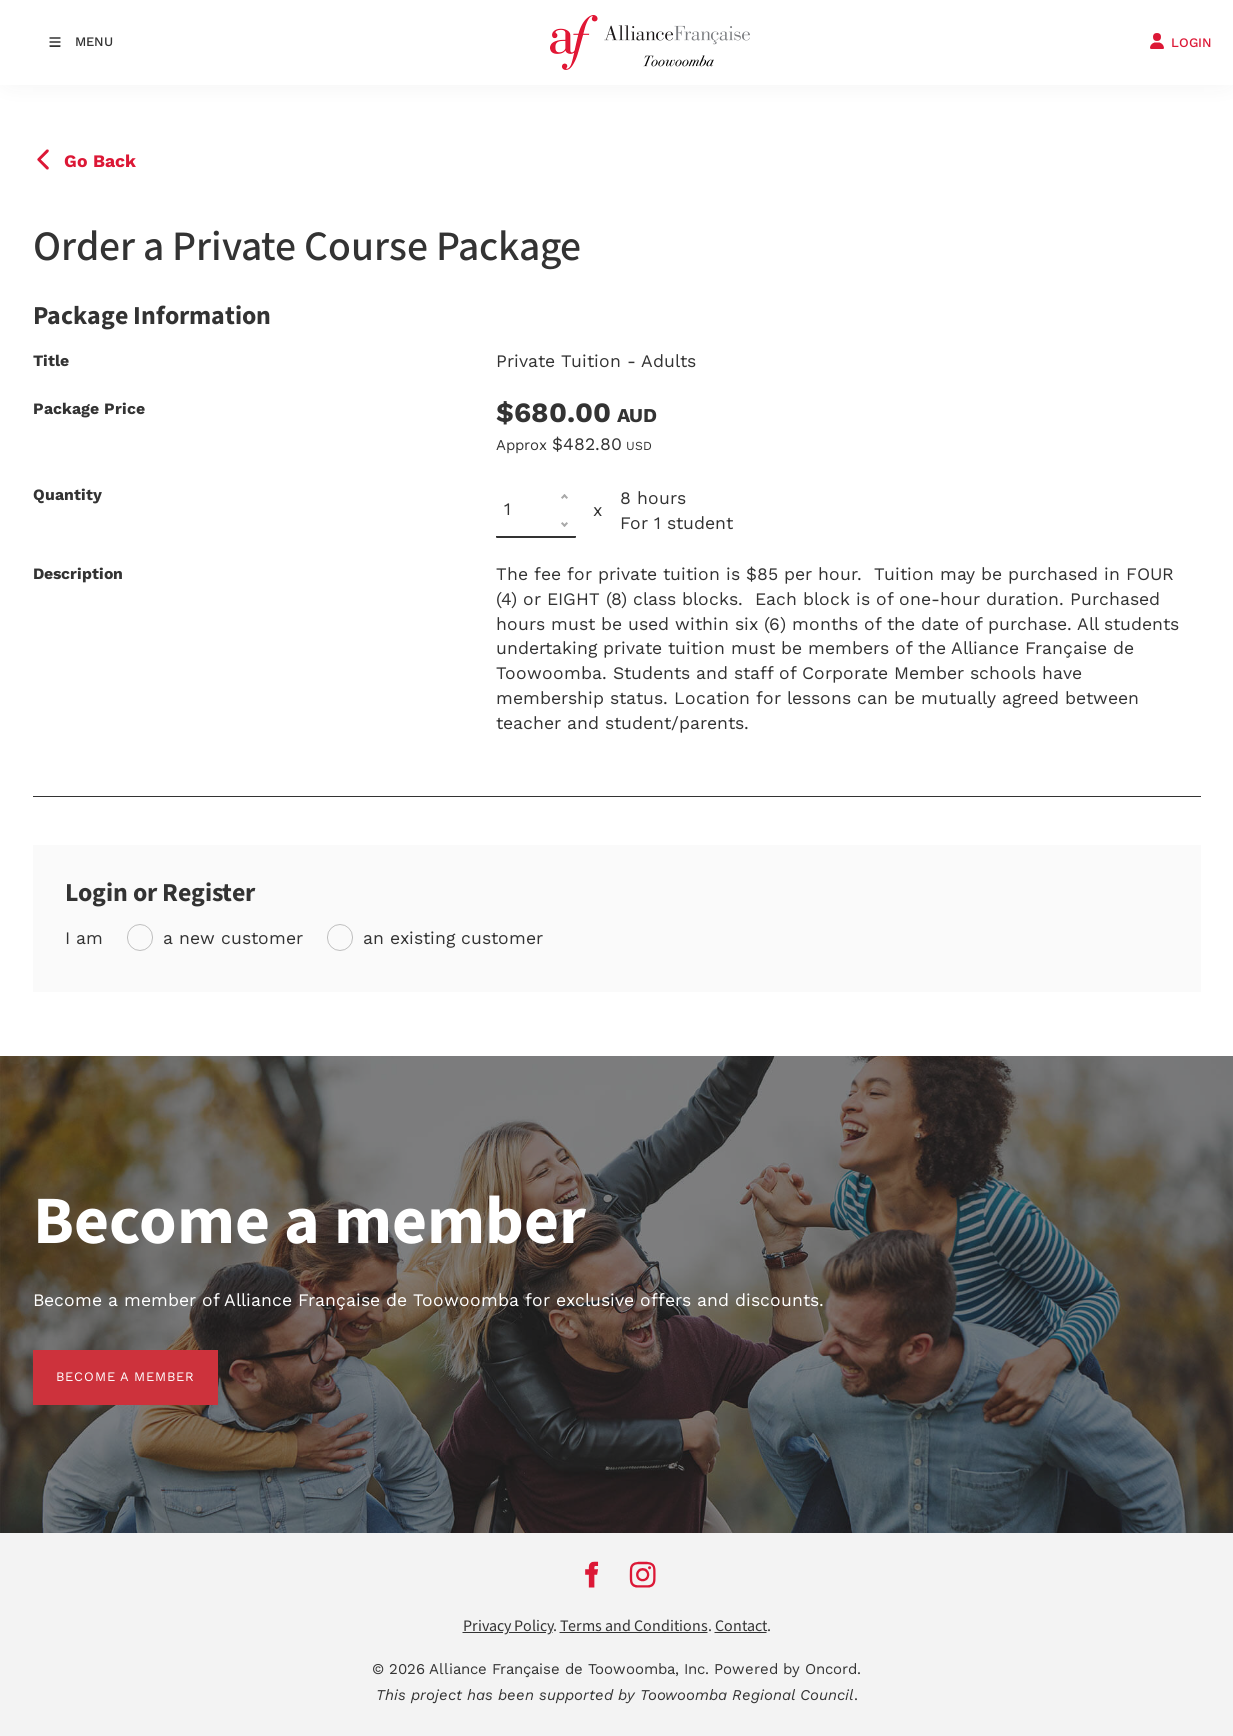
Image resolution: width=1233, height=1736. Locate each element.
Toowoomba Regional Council (747, 1695)
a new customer (233, 938)
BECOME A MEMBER (102, 1361)
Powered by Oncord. (787, 1669)
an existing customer (453, 938)
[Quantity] (536, 510)
